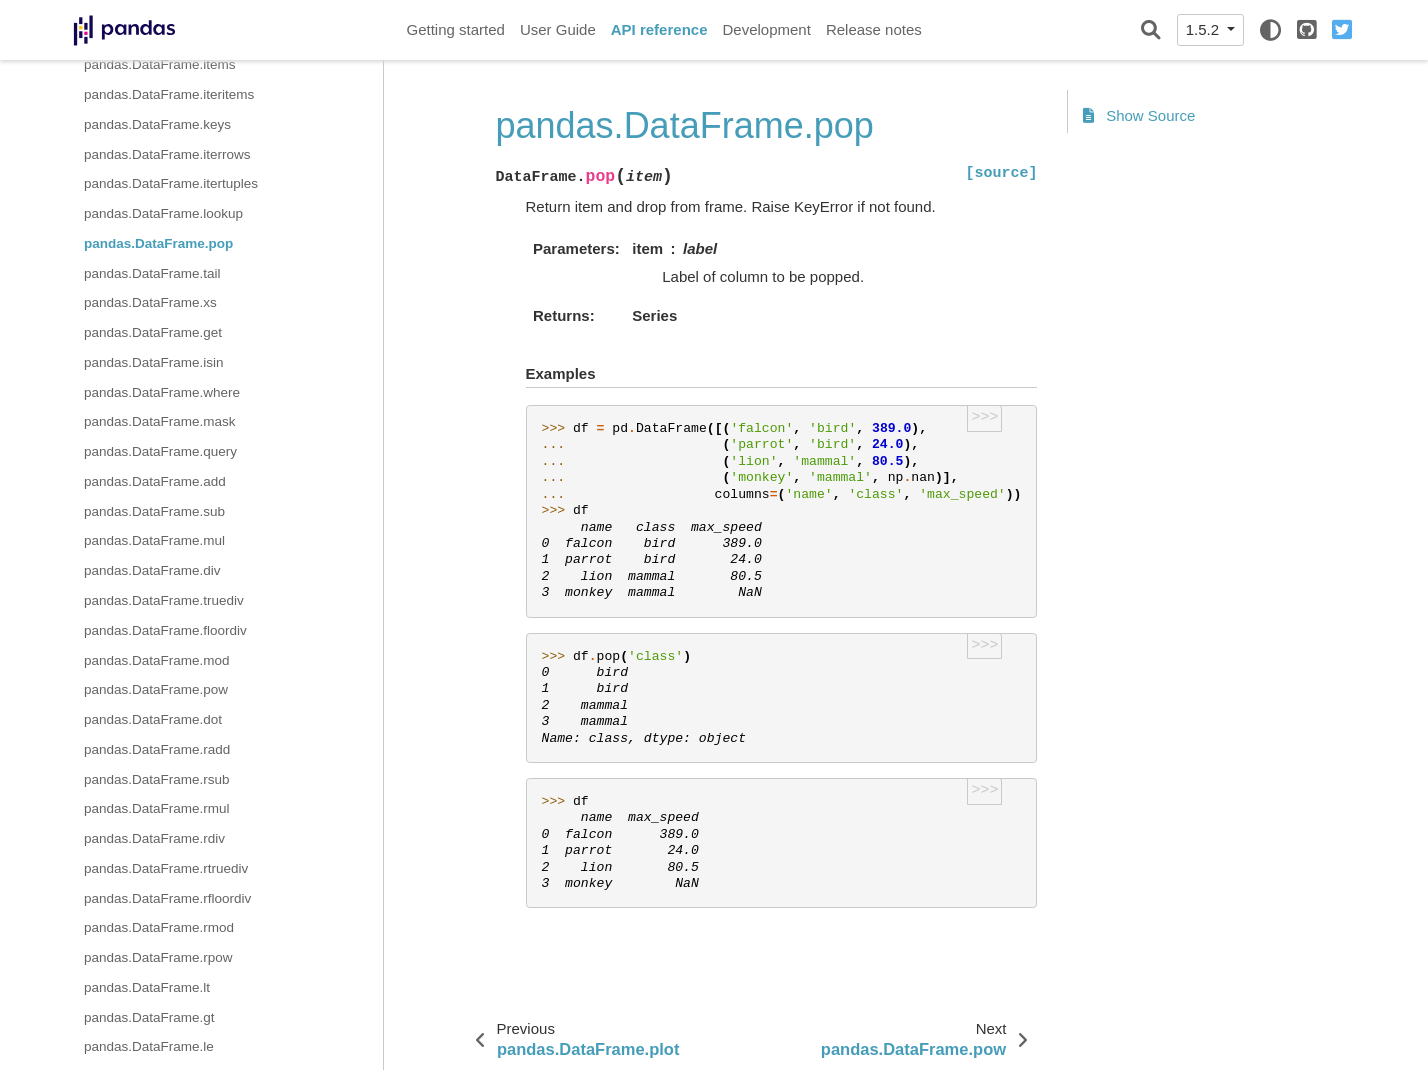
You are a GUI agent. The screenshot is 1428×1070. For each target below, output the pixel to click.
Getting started (456, 29)
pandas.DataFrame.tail (152, 273)
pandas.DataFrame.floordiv (165, 630)
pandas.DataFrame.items (160, 64)
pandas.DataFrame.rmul (157, 808)
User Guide (558, 29)
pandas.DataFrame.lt (147, 987)
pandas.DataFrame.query (160, 451)
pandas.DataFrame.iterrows (167, 154)
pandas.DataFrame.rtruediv (166, 868)
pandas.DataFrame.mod (157, 660)
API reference (659, 29)
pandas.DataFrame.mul (154, 540)
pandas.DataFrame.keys (157, 124)
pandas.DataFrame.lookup (163, 213)
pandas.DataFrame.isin (154, 362)
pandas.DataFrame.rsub (157, 779)
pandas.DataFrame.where (162, 392)
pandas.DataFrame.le (149, 1046)
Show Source (1139, 115)
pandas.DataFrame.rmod (159, 927)
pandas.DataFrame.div (152, 570)
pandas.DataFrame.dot (153, 719)
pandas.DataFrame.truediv (164, 600)
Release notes (874, 29)
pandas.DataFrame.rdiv (154, 838)
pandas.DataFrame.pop (158, 243)
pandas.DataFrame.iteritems (169, 94)
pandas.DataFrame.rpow (158, 957)
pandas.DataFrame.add (155, 481)
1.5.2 (1205, 29)
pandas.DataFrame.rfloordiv (167, 898)
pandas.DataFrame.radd (157, 749)
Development (766, 29)
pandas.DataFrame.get (153, 332)
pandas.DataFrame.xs (150, 302)
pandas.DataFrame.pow (156, 689)
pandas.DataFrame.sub (154, 511)
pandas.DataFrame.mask (160, 421)
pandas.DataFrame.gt (149, 1017)
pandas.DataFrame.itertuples (171, 183)
